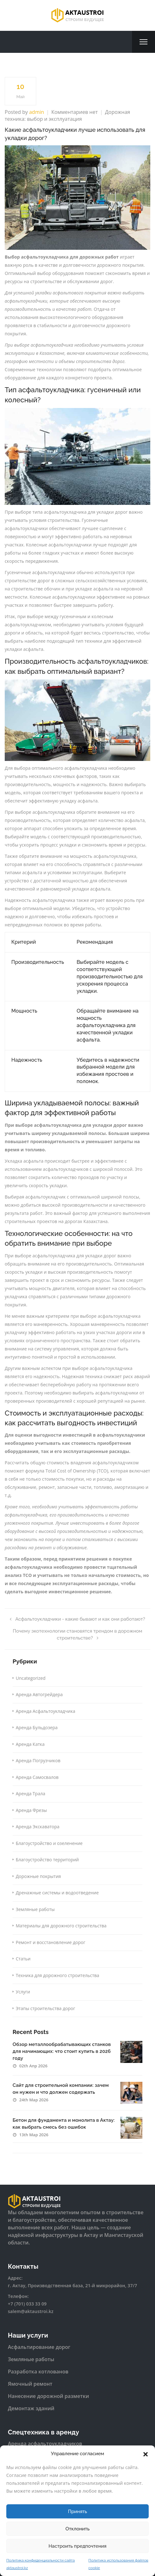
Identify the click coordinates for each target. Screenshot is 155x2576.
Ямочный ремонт (30, 2383)
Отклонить (78, 2529)
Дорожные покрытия (38, 1876)
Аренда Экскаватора (38, 1827)
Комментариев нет (74, 112)
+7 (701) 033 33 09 (27, 2304)
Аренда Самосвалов (37, 1777)
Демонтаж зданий (31, 2408)
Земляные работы (35, 1909)
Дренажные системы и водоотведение (57, 1893)
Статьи (23, 1959)
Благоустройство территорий (47, 1860)
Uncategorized (30, 1678)
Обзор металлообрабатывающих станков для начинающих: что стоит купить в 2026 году (62, 2051)
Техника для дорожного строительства (57, 1975)
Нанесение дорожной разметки (48, 2396)
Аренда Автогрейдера (39, 1694)
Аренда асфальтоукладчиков (45, 2443)
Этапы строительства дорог (45, 2008)
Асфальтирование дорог (39, 2347)
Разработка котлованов (38, 2371)
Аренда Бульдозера (37, 1727)
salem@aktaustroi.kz (31, 2311)
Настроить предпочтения (77, 2546)
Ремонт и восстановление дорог (50, 1942)
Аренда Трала (30, 1793)
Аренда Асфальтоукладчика (45, 1711)
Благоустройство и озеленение (49, 1843)
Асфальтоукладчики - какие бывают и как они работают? (77, 1619)
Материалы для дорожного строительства (61, 1926)
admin (36, 112)
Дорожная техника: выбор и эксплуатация (67, 116)
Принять (77, 2511)
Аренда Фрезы (31, 1810)
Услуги (23, 1992)
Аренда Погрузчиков (38, 1760)
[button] (145, 2453)
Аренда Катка (30, 1744)
